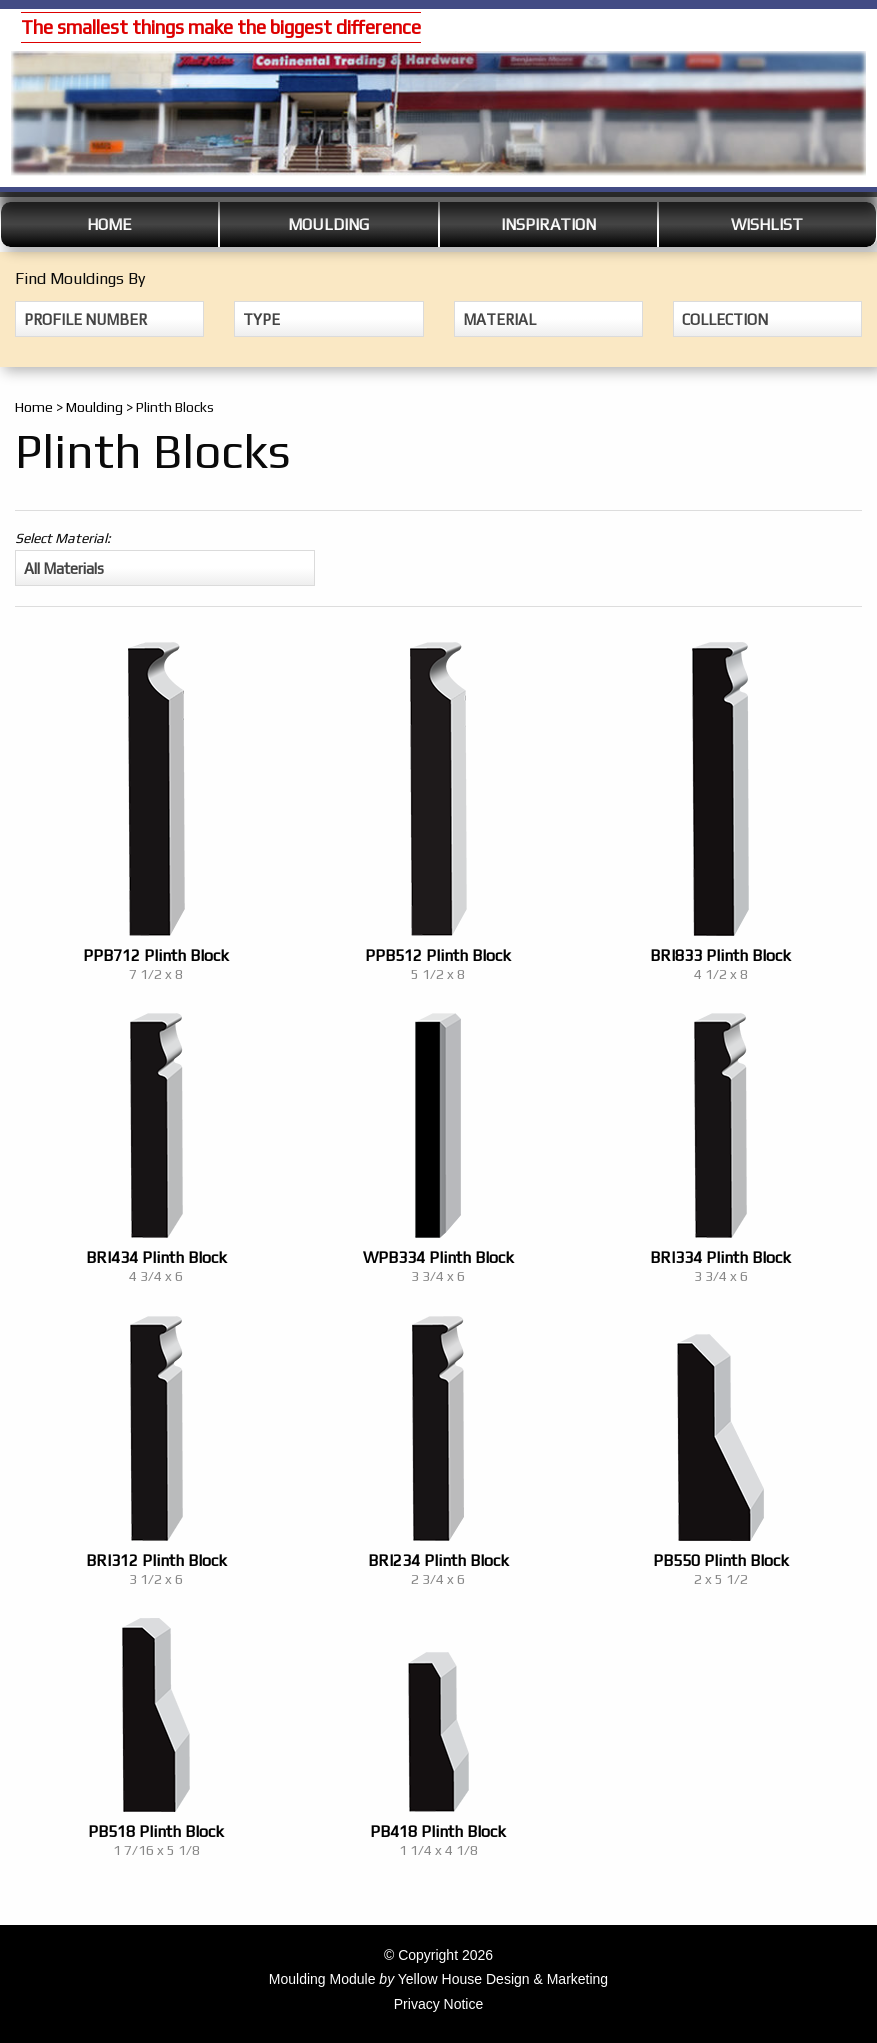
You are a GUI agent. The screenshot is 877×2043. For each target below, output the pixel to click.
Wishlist (767, 224)
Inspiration (548, 224)
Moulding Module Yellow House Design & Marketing (438, 1979)
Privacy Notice (438, 2004)
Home (109, 224)
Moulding (328, 224)
